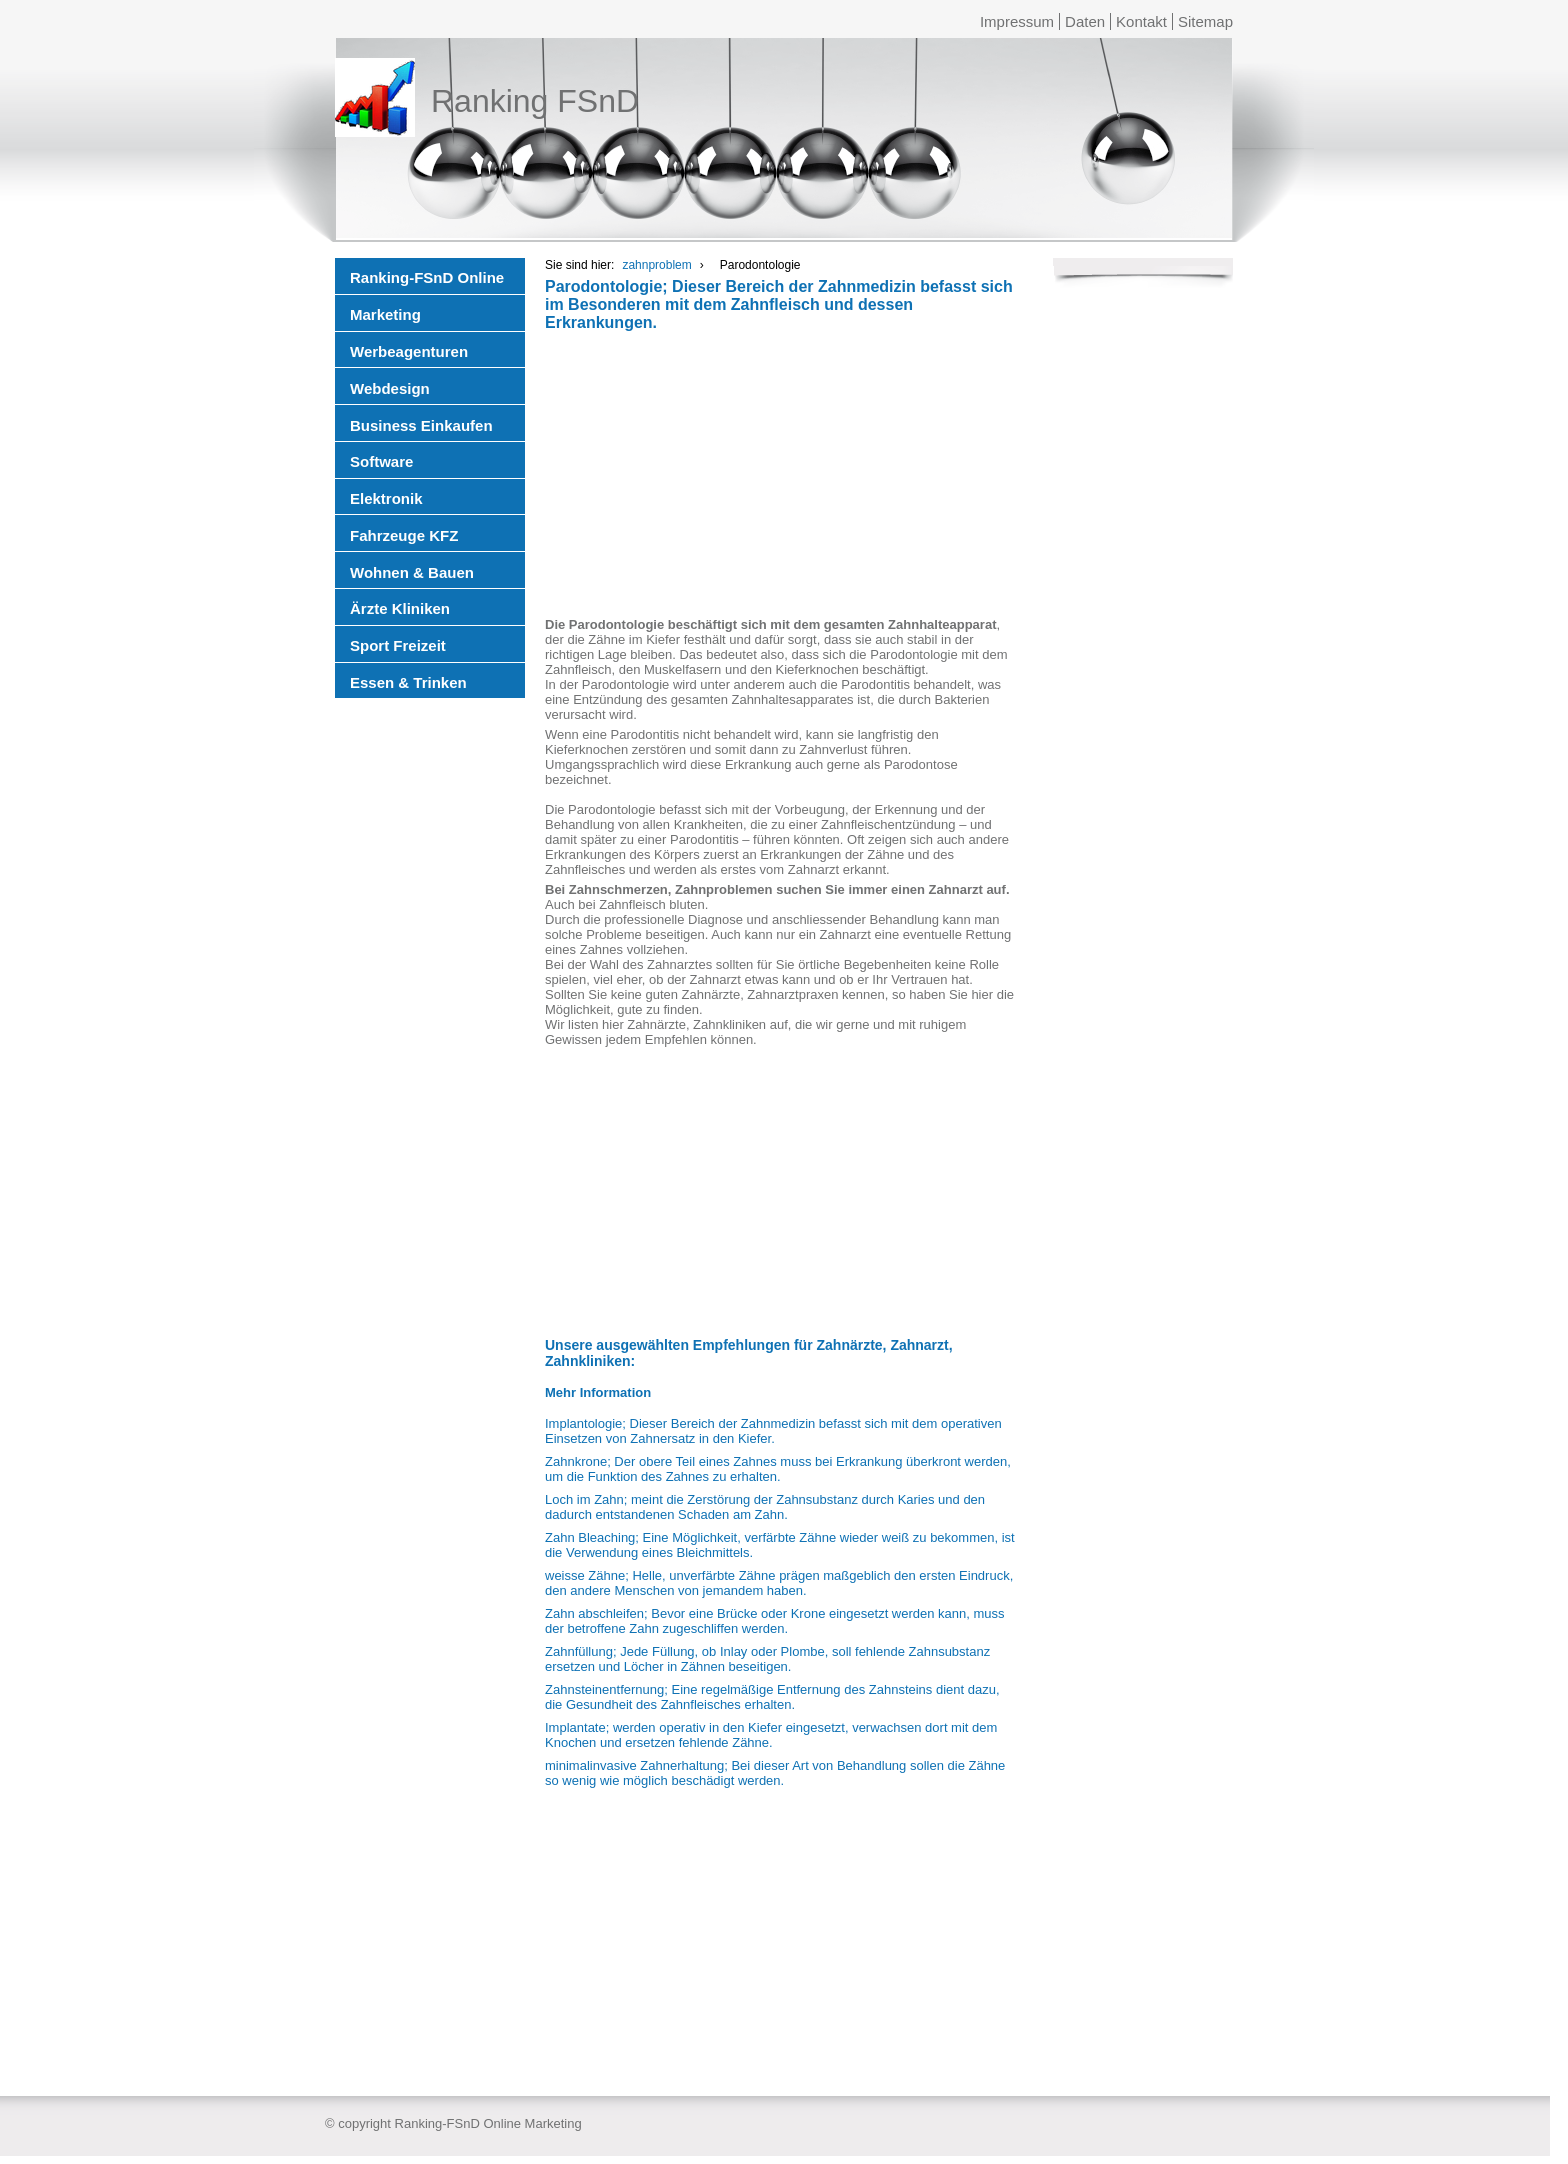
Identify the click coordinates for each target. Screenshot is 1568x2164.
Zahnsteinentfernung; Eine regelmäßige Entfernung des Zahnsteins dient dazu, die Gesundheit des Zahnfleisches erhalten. (772, 1697)
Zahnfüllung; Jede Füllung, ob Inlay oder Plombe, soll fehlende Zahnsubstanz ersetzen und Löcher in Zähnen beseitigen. (767, 1659)
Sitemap (1205, 21)
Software (381, 461)
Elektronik (386, 498)
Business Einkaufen (421, 425)
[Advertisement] (780, 477)
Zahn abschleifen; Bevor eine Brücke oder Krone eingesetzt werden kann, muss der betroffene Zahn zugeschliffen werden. (775, 1621)
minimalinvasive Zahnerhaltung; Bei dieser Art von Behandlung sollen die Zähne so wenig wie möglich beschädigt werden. (775, 1773)
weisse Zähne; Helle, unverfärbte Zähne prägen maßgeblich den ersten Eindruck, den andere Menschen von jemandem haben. (779, 1583)
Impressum (1017, 21)
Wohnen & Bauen (412, 572)
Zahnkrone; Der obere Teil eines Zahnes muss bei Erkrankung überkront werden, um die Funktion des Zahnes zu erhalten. (778, 1469)
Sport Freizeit (398, 645)
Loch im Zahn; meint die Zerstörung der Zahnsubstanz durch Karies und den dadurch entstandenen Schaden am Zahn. (765, 1507)
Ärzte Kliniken (400, 608)
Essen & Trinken (408, 682)
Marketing (385, 314)
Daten (1085, 21)
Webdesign (390, 388)
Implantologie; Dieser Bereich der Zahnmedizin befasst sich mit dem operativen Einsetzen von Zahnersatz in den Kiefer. (773, 1431)
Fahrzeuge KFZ (404, 535)
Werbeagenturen (409, 351)
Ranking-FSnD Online (427, 277)
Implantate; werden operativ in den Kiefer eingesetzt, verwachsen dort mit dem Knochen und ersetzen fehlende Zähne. (771, 1735)
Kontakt (1141, 21)
